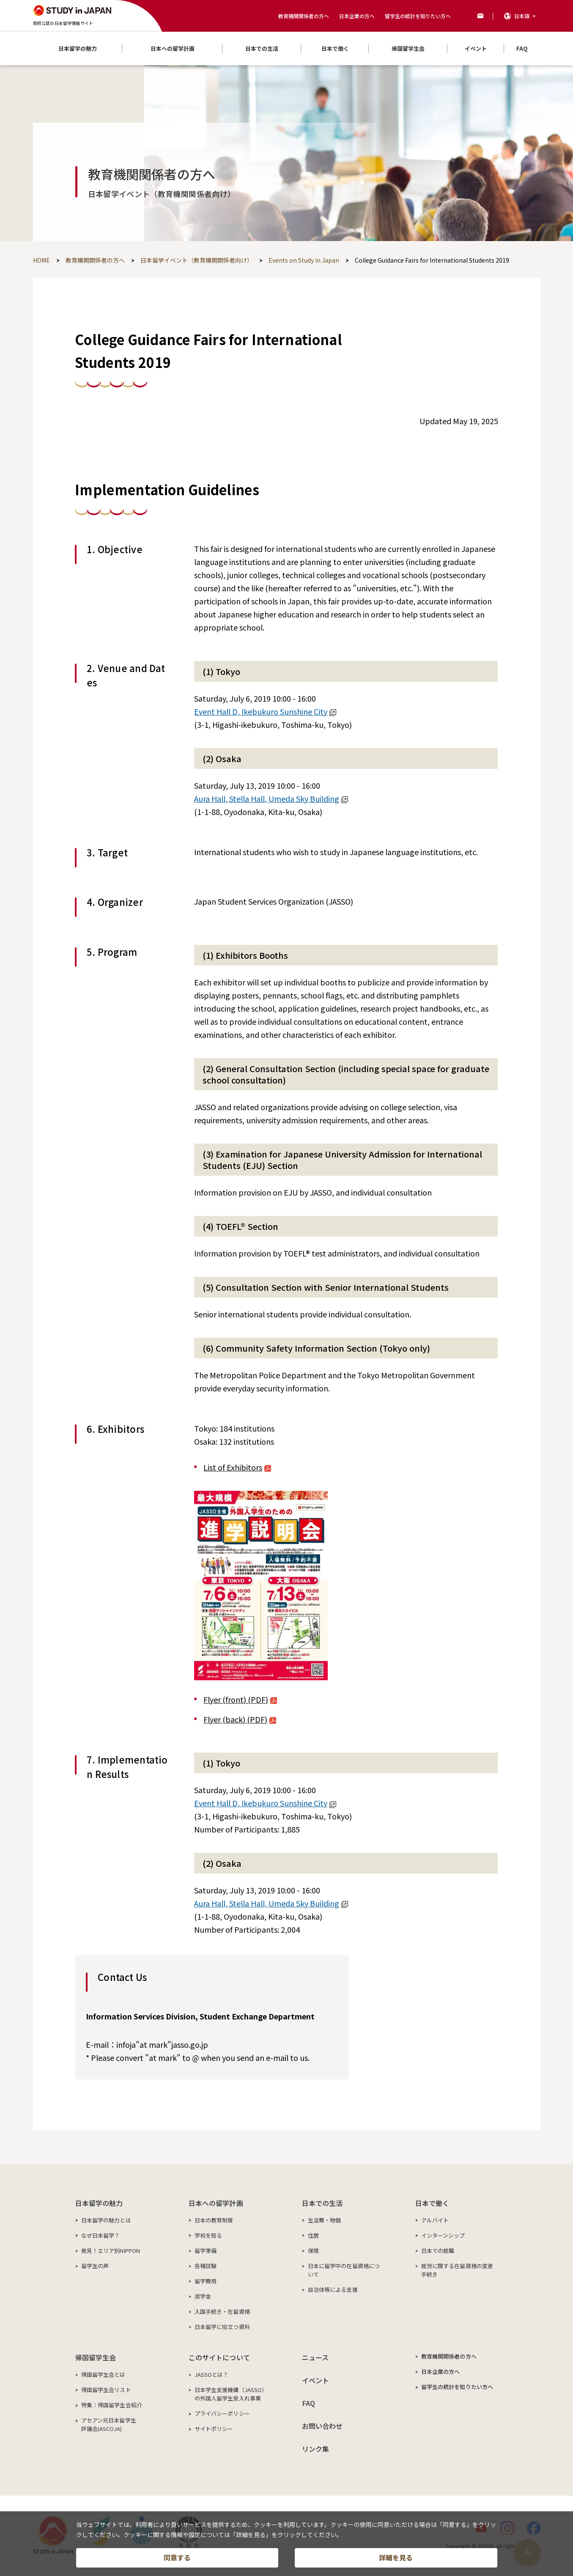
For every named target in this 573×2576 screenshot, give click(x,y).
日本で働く (432, 2203)
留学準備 (206, 2251)
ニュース (315, 2357)
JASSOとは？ (212, 2374)
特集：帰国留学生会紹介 (111, 2405)
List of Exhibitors (237, 1467)
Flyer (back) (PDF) (239, 1719)
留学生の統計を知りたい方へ (418, 15)
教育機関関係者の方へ (303, 15)
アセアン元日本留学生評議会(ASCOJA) (108, 2424)
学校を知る (208, 2235)
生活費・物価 (324, 2220)
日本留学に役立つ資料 (222, 2327)
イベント (315, 2380)
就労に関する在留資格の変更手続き (457, 2270)
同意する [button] (177, 2557)
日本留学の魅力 (99, 2203)
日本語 (521, 15)
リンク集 (315, 2449)
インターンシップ (443, 2235)
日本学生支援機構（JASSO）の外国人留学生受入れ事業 (231, 2394)
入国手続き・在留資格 (222, 2311)
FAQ (308, 2403)
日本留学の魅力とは (106, 2220)
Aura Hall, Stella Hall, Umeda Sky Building (271, 798)
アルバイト (435, 2220)
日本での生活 (322, 2203)
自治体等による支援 (333, 2289)
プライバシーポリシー (222, 2413)
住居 (313, 2235)
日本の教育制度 (214, 2220)
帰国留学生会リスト (106, 2390)
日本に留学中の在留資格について (344, 2270)
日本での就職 (438, 2251)
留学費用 (206, 2281)
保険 (313, 2251)
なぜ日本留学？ (100, 2235)
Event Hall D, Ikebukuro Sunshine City (265, 711)
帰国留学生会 (95, 2357)
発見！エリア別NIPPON (110, 2251)
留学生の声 (95, 2266)
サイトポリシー (214, 2429)
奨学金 (203, 2296)
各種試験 (206, 2266)
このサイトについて (219, 2357)
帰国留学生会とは (103, 2374)
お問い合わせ (322, 2426)
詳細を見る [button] (396, 2557)
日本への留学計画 (216, 2203)
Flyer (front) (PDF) (240, 1699)
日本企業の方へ (357, 15)
